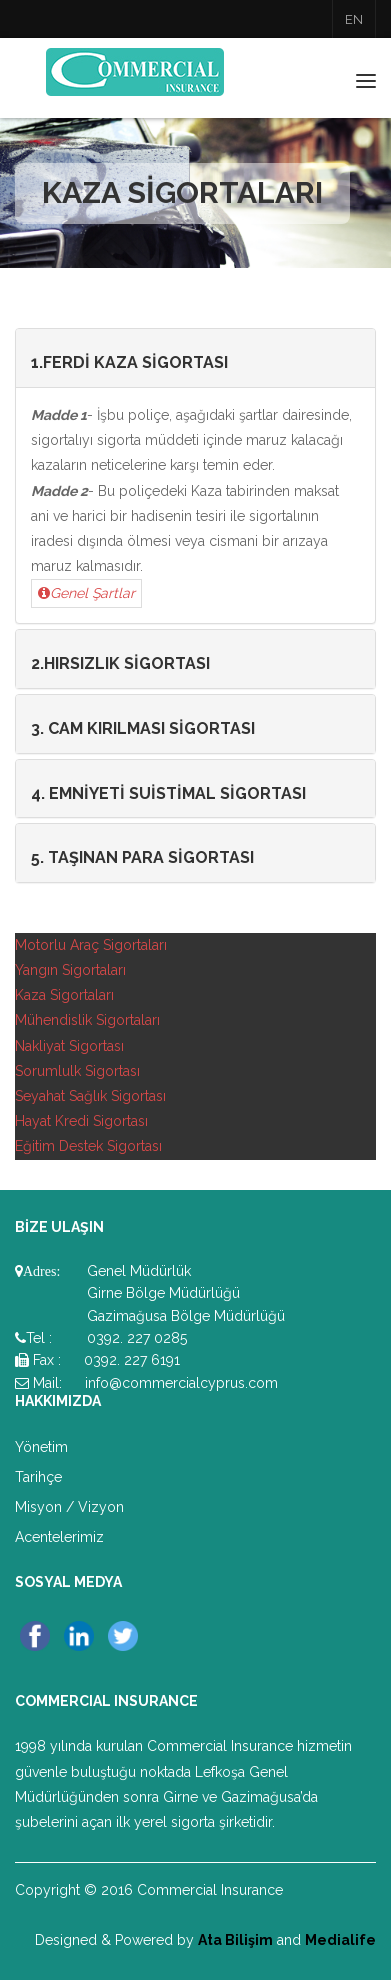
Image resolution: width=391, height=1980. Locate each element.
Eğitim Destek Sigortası (88, 1146)
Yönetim (41, 1447)
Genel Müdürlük (139, 1271)
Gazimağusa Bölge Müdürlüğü (186, 1316)
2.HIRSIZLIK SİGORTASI (120, 663)
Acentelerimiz (59, 1537)
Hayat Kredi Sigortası (81, 1121)
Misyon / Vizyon (69, 1507)
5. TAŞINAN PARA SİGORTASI (142, 857)
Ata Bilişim (235, 1940)
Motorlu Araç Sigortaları (91, 945)
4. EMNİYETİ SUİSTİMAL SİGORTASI (168, 793)
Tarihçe (38, 1477)
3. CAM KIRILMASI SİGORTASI (143, 728)
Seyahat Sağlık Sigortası (90, 1096)
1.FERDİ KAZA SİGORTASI (129, 362)
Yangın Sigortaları (70, 970)
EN (354, 19)
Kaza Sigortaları (64, 995)
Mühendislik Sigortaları (87, 1020)
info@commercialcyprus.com (181, 1383)
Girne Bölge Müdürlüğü (163, 1293)
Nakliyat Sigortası (69, 1046)
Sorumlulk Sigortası (77, 1071)
